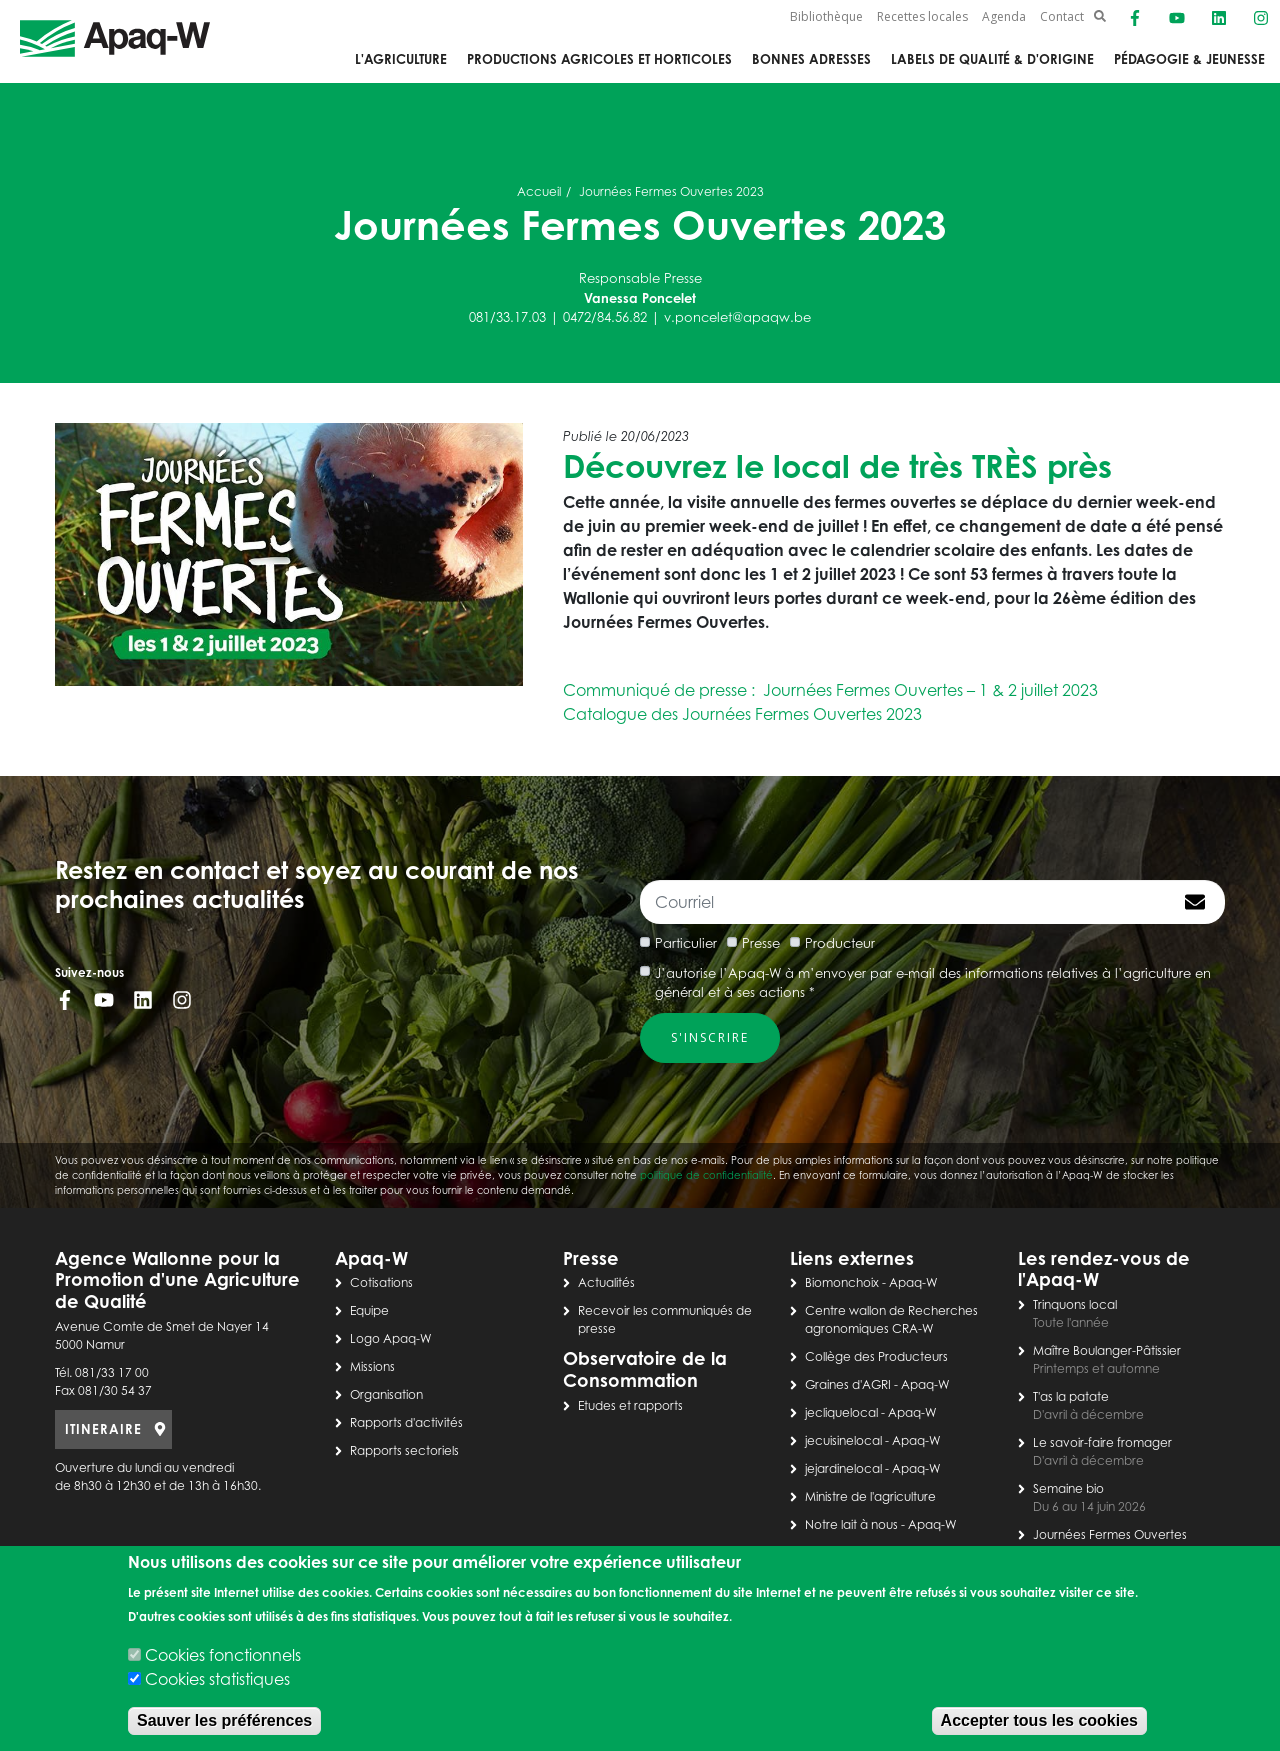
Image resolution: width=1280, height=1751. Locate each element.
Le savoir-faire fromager (1102, 1442)
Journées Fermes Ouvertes (1110, 1534)
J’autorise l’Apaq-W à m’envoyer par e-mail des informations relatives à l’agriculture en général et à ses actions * (933, 983)
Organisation (386, 1394)
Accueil (539, 191)
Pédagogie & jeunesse (1189, 59)
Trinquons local (1075, 1304)
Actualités (606, 1282)
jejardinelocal (843, 1468)
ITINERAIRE (103, 1429)
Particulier (686, 943)
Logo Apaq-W (391, 1338)
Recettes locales (922, 16)
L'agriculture (401, 59)
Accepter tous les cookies (1039, 1720)
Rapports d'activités (406, 1422)
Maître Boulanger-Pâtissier (1107, 1350)
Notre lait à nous (851, 1524)
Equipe (369, 1310)
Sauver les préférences (224, 1720)
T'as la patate (1071, 1396)
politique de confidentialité (706, 1175)
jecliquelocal (841, 1412)
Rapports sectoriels (404, 1450)
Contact (1062, 16)
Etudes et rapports (630, 1405)
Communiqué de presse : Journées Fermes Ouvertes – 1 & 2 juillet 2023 (830, 690)
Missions (372, 1366)
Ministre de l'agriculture (870, 1496)
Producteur (840, 943)
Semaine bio (1068, 1488)
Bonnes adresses (811, 59)
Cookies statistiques (217, 1679)
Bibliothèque (826, 16)
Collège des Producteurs (876, 1356)
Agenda (1004, 16)
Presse (761, 943)
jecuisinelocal (843, 1440)
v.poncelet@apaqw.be (737, 317)
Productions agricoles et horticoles (599, 59)
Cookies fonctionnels (223, 1655)
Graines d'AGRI (848, 1384)
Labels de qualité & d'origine (992, 59)
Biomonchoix (842, 1282)
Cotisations (381, 1282)
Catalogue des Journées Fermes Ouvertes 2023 (742, 714)
